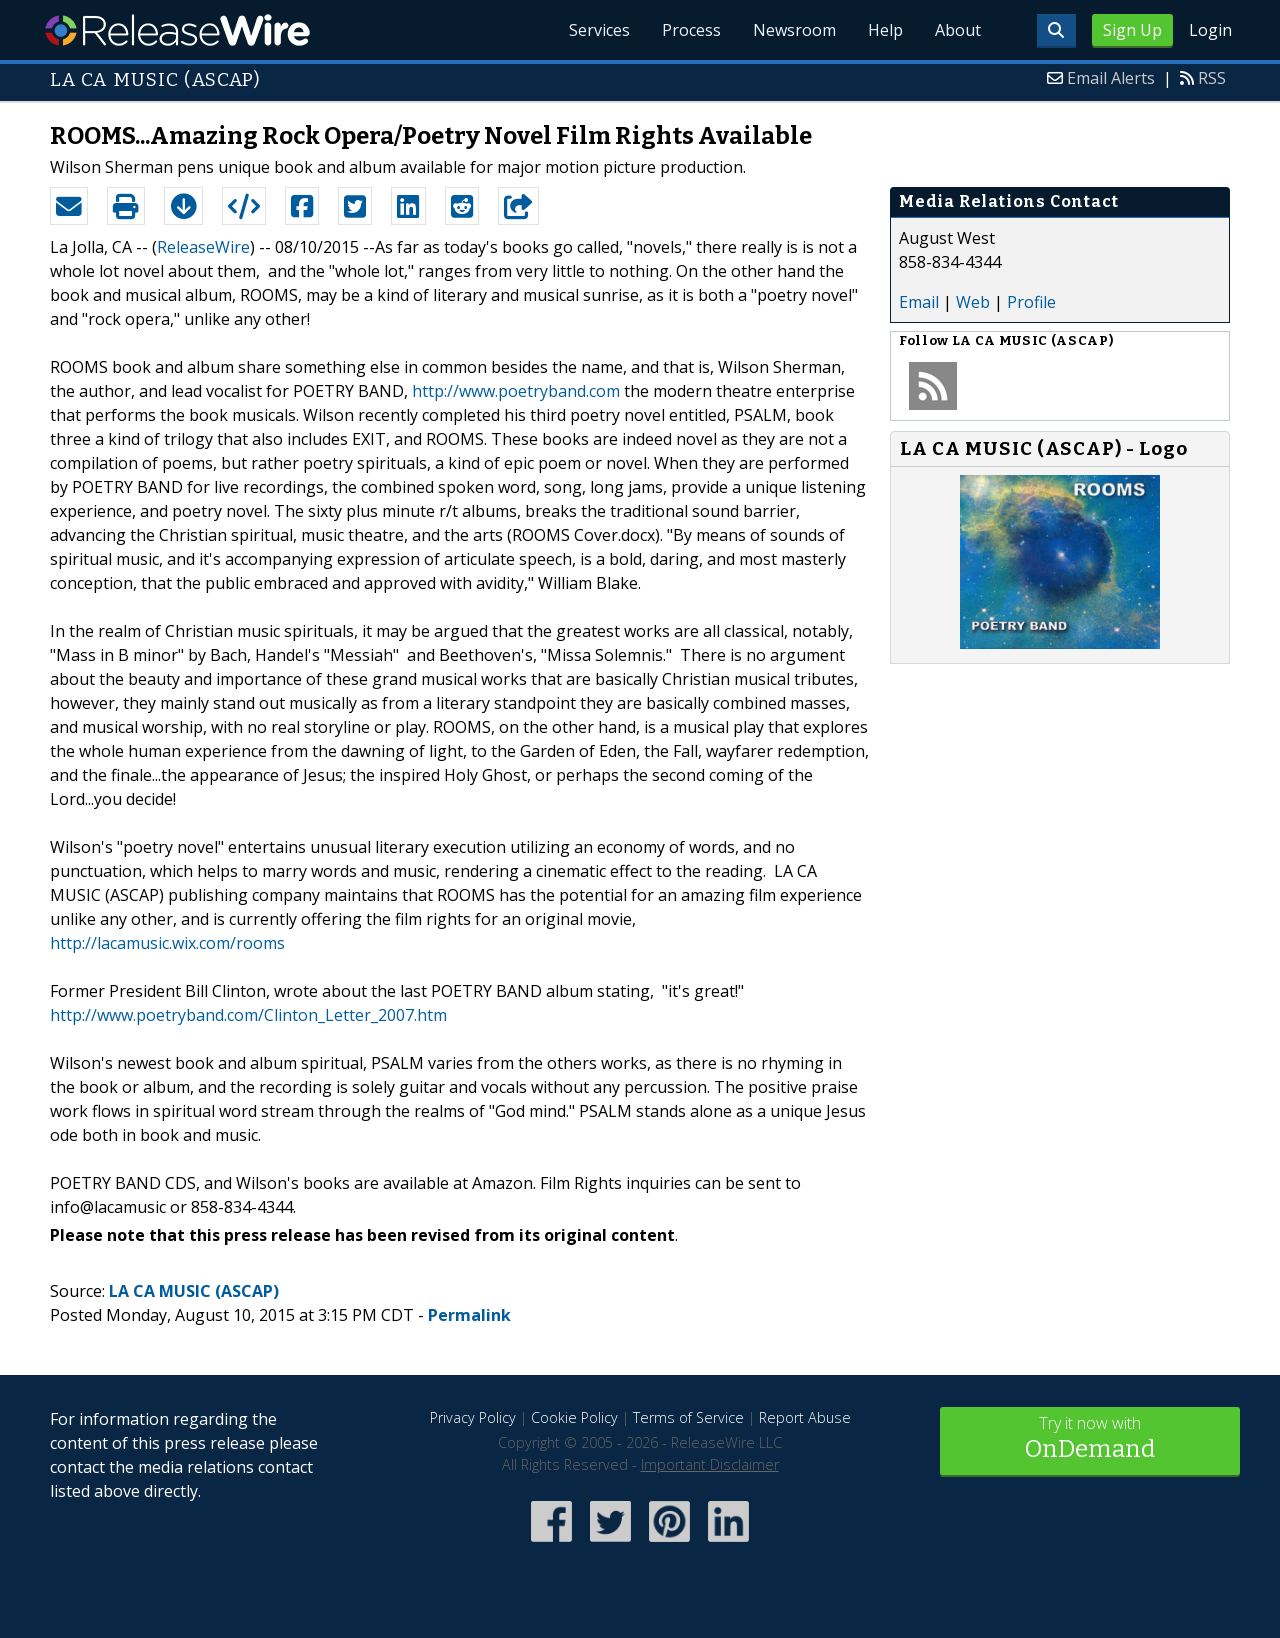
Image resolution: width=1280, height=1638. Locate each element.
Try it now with (1090, 1439)
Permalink (469, 1315)
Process (691, 30)
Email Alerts (1111, 78)
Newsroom (794, 30)
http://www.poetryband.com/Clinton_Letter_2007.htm (248, 1015)
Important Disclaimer (710, 1464)
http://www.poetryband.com (516, 391)
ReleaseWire (177, 30)
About (958, 30)
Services (599, 30)
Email (919, 302)
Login (1210, 30)
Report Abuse (805, 1417)
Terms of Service (688, 1417)
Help (885, 30)
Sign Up (1132, 30)
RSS (1212, 78)
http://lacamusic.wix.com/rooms (167, 943)
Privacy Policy (473, 1417)
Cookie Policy (574, 1417)
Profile (1031, 302)
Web (973, 302)
